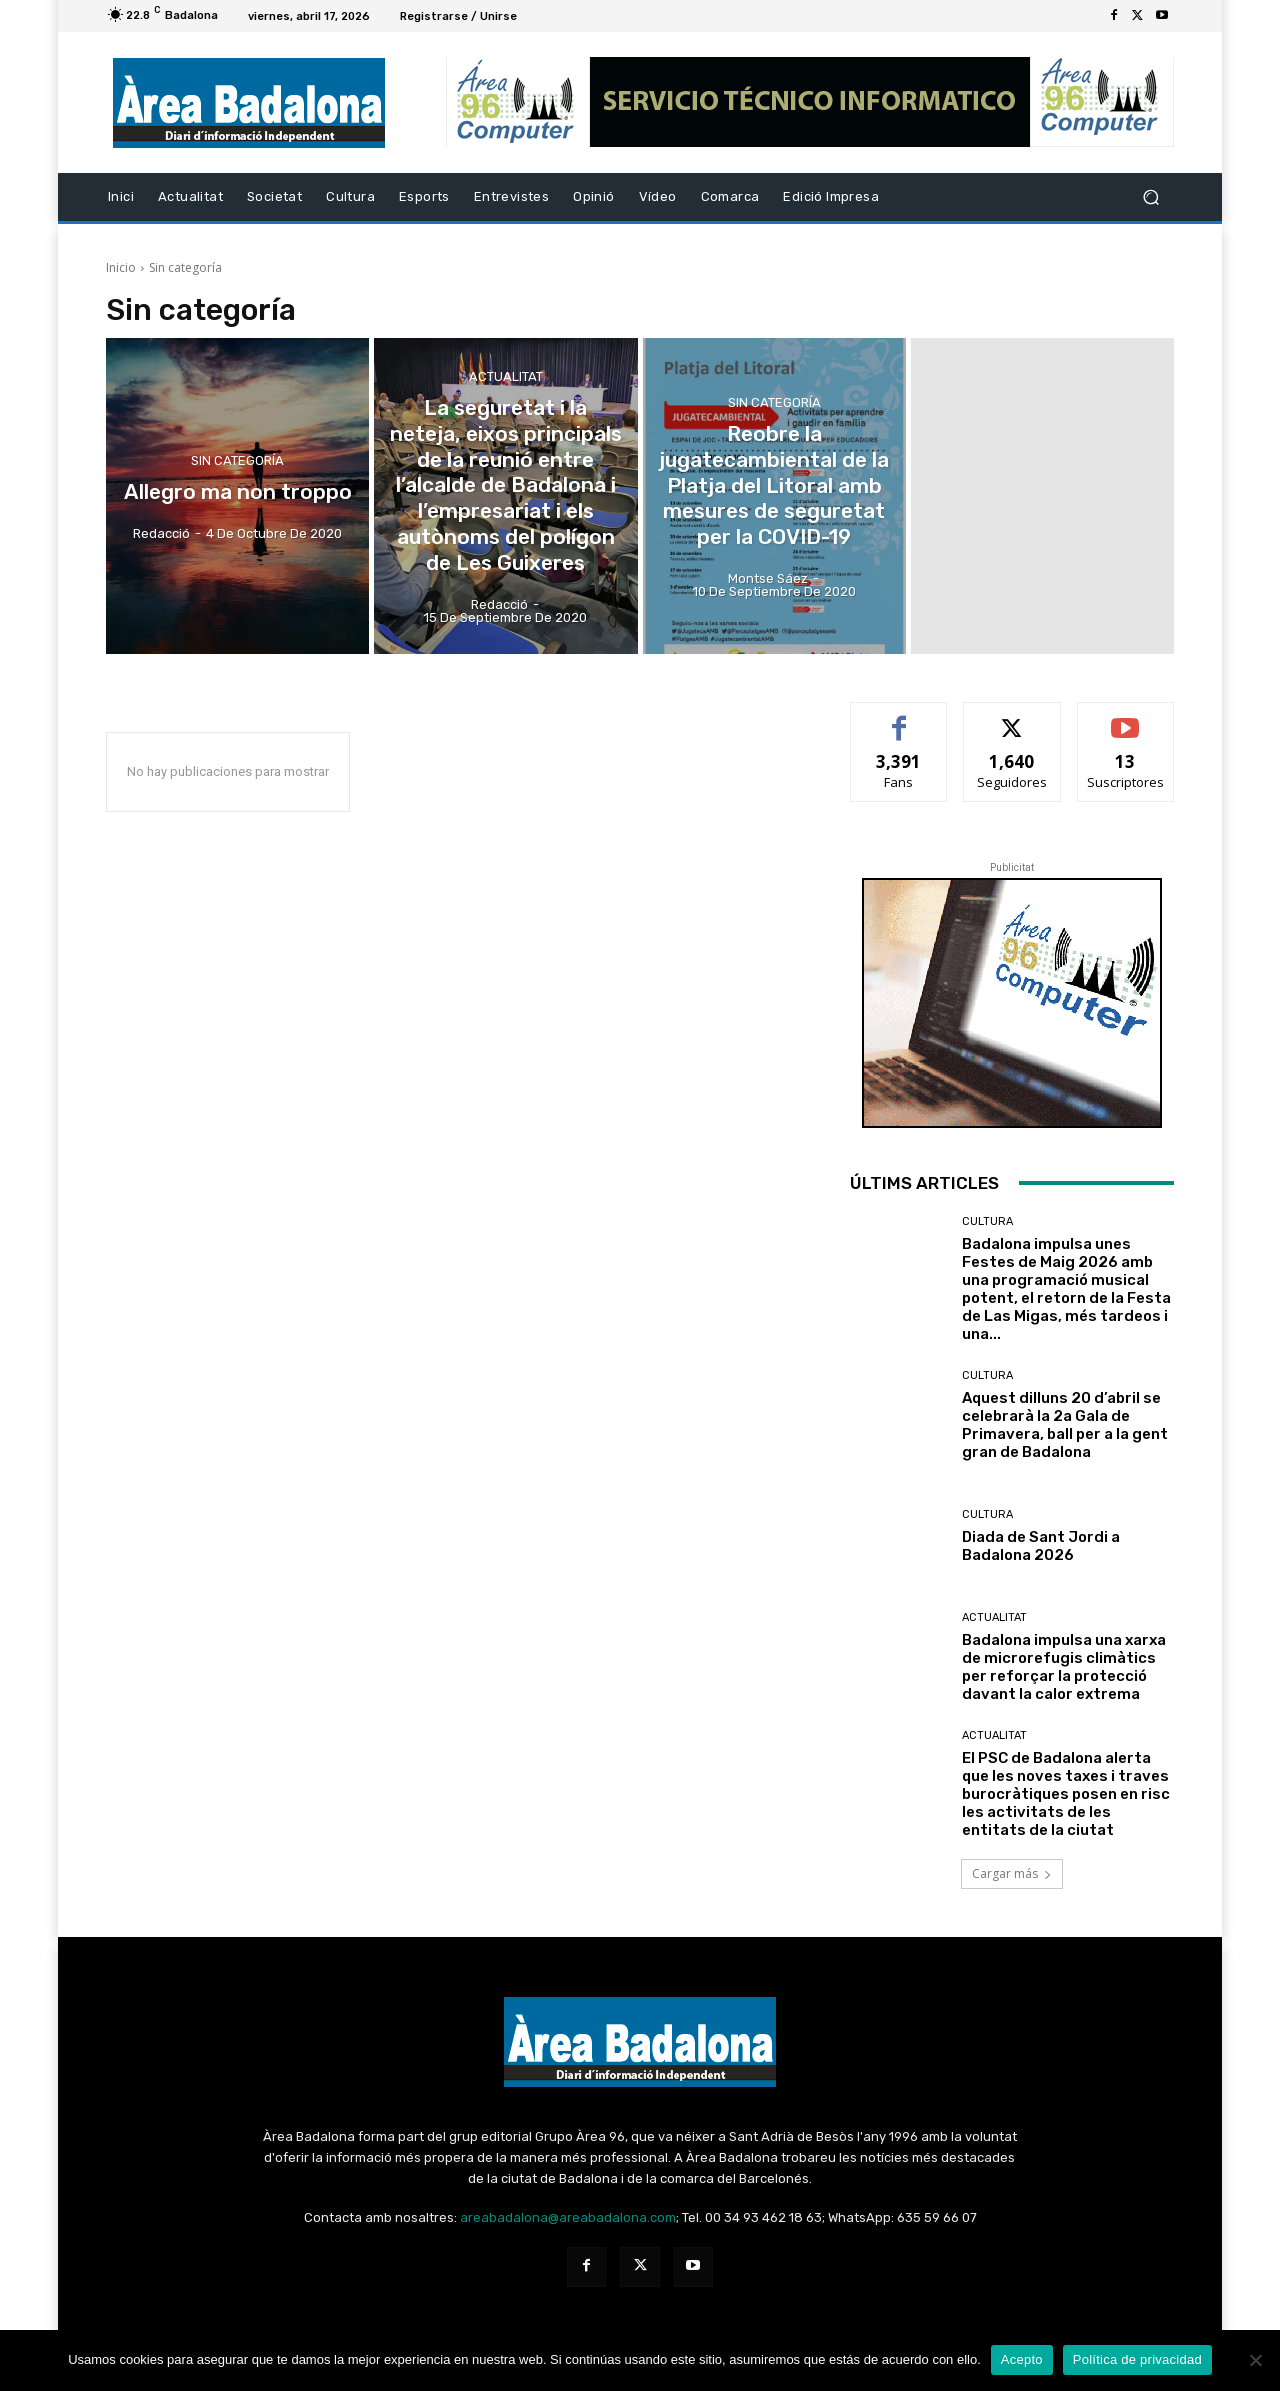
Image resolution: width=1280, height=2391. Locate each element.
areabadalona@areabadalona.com (568, 2217)
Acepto (1022, 2359)
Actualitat (506, 398)
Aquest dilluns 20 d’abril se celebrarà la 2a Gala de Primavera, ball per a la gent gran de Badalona (1065, 1425)
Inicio (121, 267)
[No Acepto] (1255, 2360)
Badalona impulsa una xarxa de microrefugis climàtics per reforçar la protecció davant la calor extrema (1064, 1667)
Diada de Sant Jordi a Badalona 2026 (1041, 1546)
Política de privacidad (1137, 2359)
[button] (1150, 197)
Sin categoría (237, 462)
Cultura (987, 1221)
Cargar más (1012, 1873)
